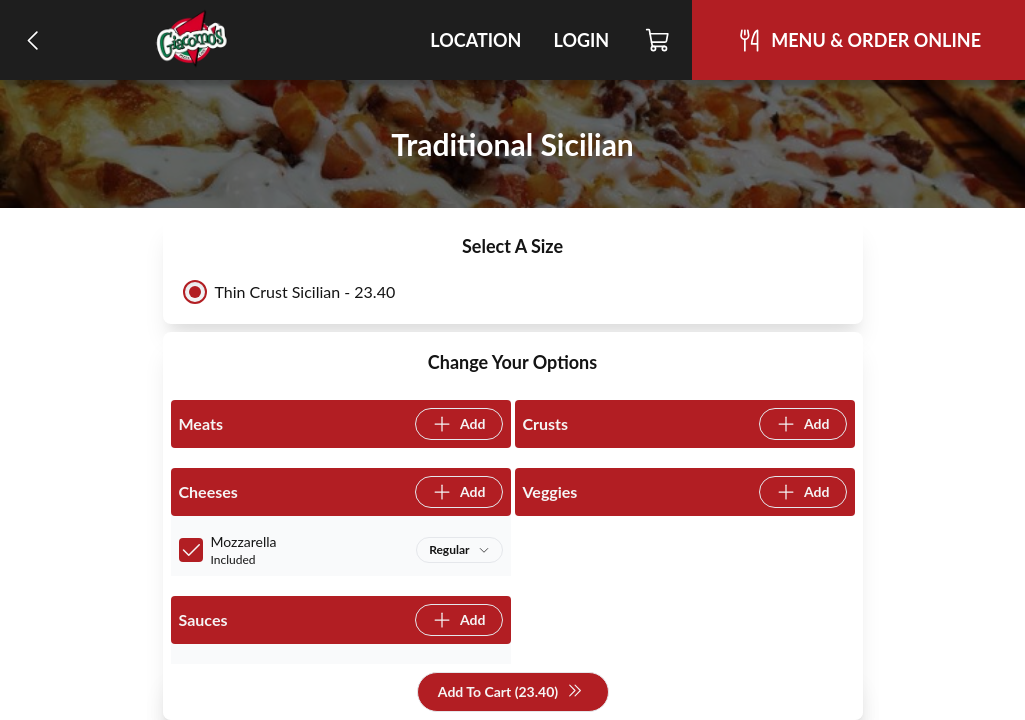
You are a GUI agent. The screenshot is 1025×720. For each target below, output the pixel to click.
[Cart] (658, 40)
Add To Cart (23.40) (510, 692)
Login (581, 40)
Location (475, 40)
